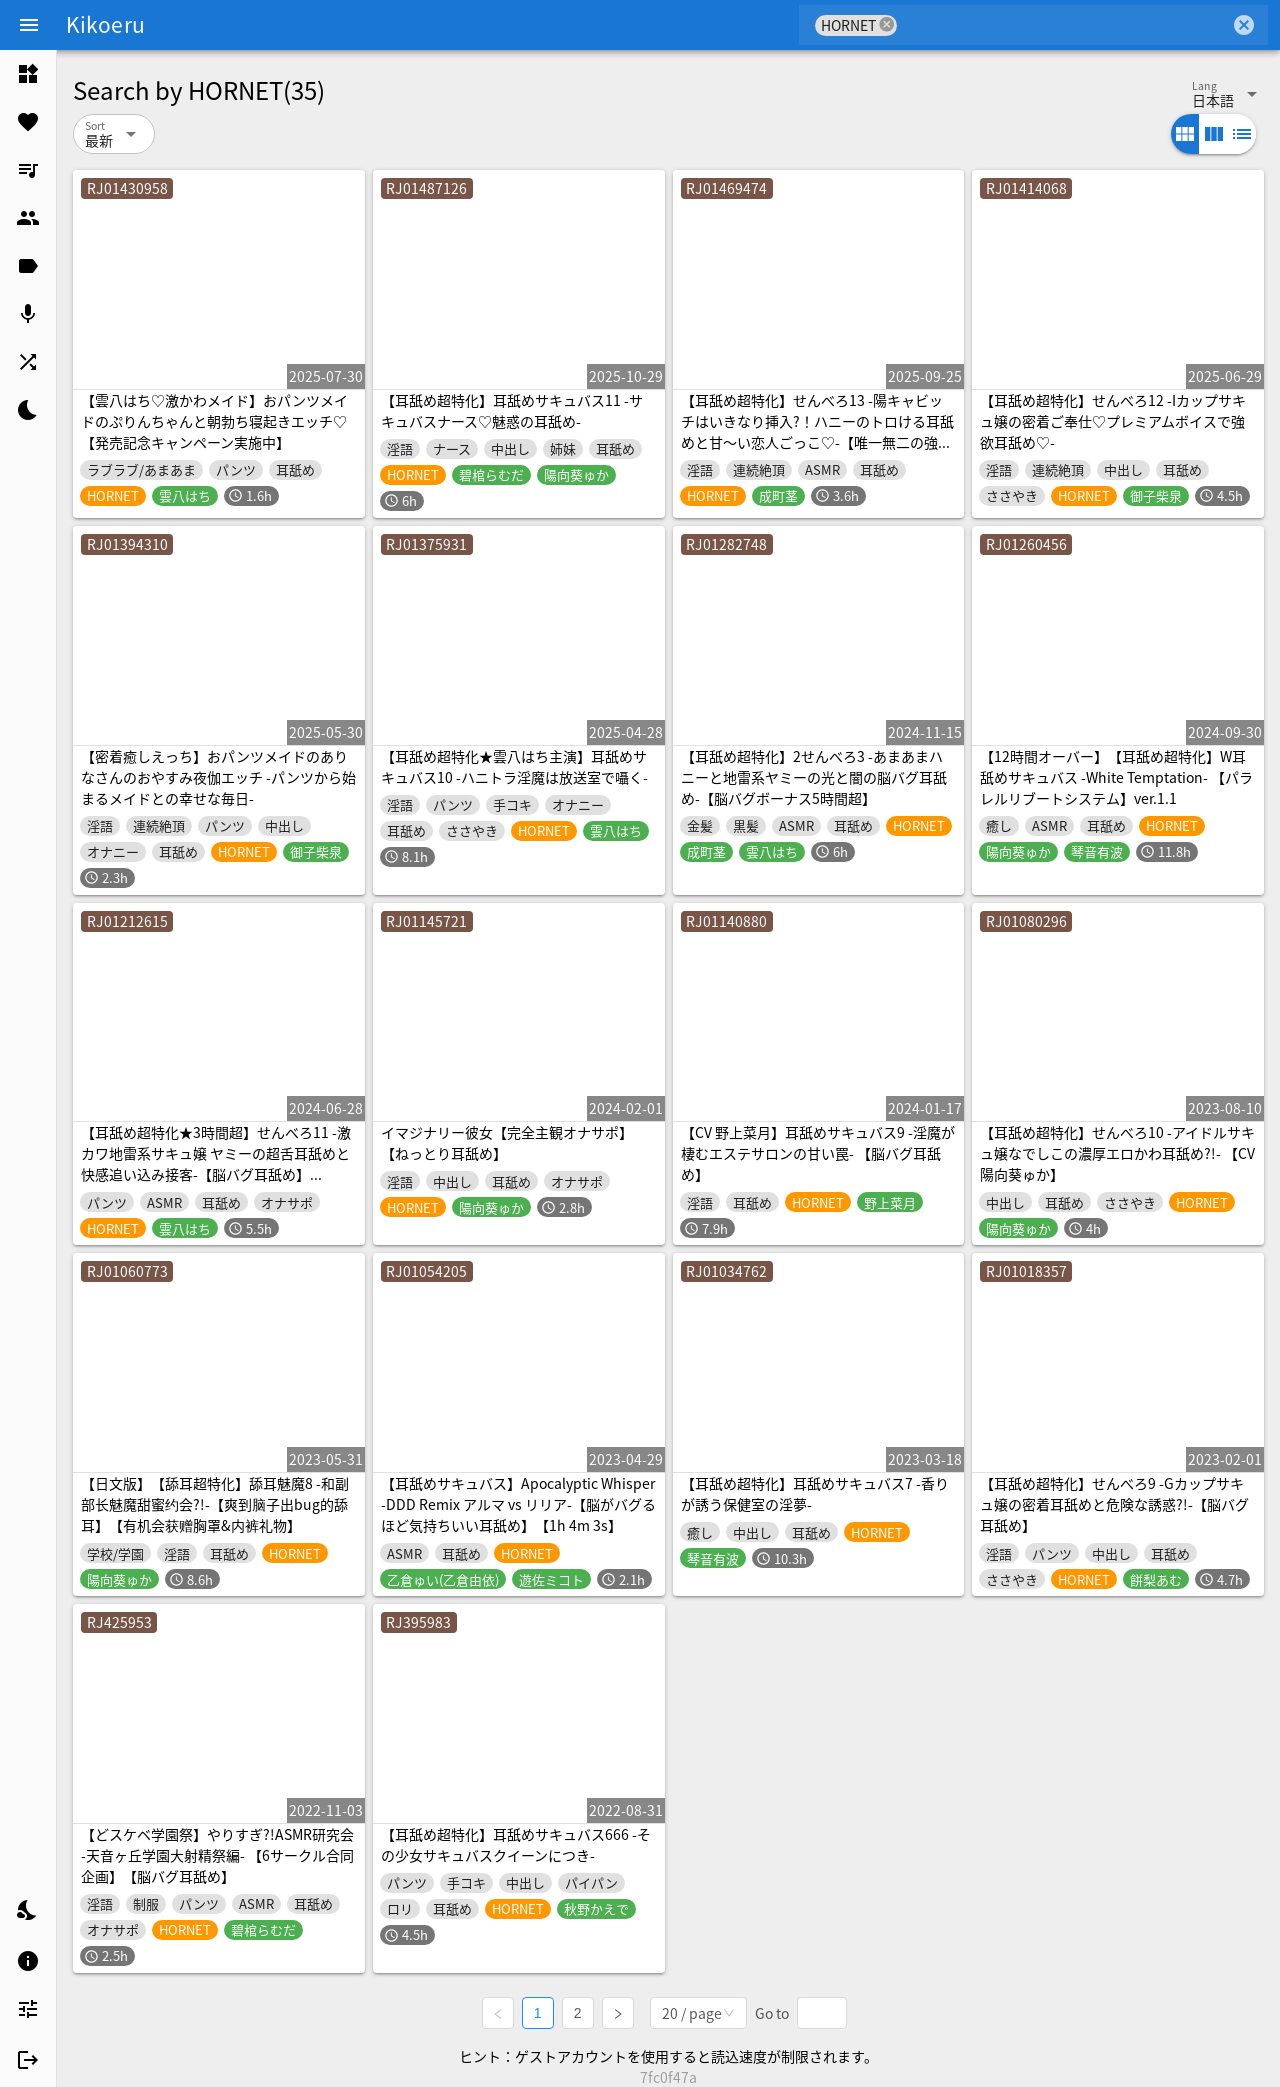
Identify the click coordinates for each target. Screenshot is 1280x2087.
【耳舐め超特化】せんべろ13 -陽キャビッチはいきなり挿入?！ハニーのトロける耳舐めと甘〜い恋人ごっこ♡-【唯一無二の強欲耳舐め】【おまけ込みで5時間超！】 (817, 431)
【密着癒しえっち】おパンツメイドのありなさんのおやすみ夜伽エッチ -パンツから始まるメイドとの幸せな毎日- (218, 777)
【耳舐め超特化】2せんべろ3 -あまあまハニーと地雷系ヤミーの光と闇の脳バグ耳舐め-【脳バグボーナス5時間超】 (814, 777)
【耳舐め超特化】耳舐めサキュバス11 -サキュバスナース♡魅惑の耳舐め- (512, 410)
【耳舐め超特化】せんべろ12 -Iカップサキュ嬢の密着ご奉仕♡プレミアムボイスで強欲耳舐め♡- (1113, 421)
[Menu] (29, 25)
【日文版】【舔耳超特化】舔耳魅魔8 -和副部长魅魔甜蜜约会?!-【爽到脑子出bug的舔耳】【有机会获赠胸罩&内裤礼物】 (215, 1504)
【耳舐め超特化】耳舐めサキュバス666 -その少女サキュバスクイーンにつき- (516, 1844)
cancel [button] (887, 24)
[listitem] (28, 74)
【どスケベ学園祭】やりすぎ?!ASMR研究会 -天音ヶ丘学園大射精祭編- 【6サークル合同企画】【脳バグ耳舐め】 (217, 1855)
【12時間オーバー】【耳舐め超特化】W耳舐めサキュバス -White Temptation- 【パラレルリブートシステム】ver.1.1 (1116, 777)
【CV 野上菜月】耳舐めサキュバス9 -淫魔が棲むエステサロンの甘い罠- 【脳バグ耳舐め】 (818, 1153)
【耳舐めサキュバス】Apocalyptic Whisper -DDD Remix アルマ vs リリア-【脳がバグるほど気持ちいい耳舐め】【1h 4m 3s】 (518, 1504)
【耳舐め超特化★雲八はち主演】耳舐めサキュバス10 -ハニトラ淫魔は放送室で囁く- (514, 766)
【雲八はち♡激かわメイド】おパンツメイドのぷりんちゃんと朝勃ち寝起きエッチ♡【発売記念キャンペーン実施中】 (214, 421)
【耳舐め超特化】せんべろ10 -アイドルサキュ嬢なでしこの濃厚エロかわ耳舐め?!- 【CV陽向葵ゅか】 (1117, 1153)
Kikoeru (105, 24)
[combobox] (1063, 25)
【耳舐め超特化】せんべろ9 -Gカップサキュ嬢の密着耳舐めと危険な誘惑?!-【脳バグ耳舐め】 (1114, 1504)
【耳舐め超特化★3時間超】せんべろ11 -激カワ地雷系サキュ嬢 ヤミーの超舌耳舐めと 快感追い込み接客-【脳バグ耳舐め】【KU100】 (216, 1163)
